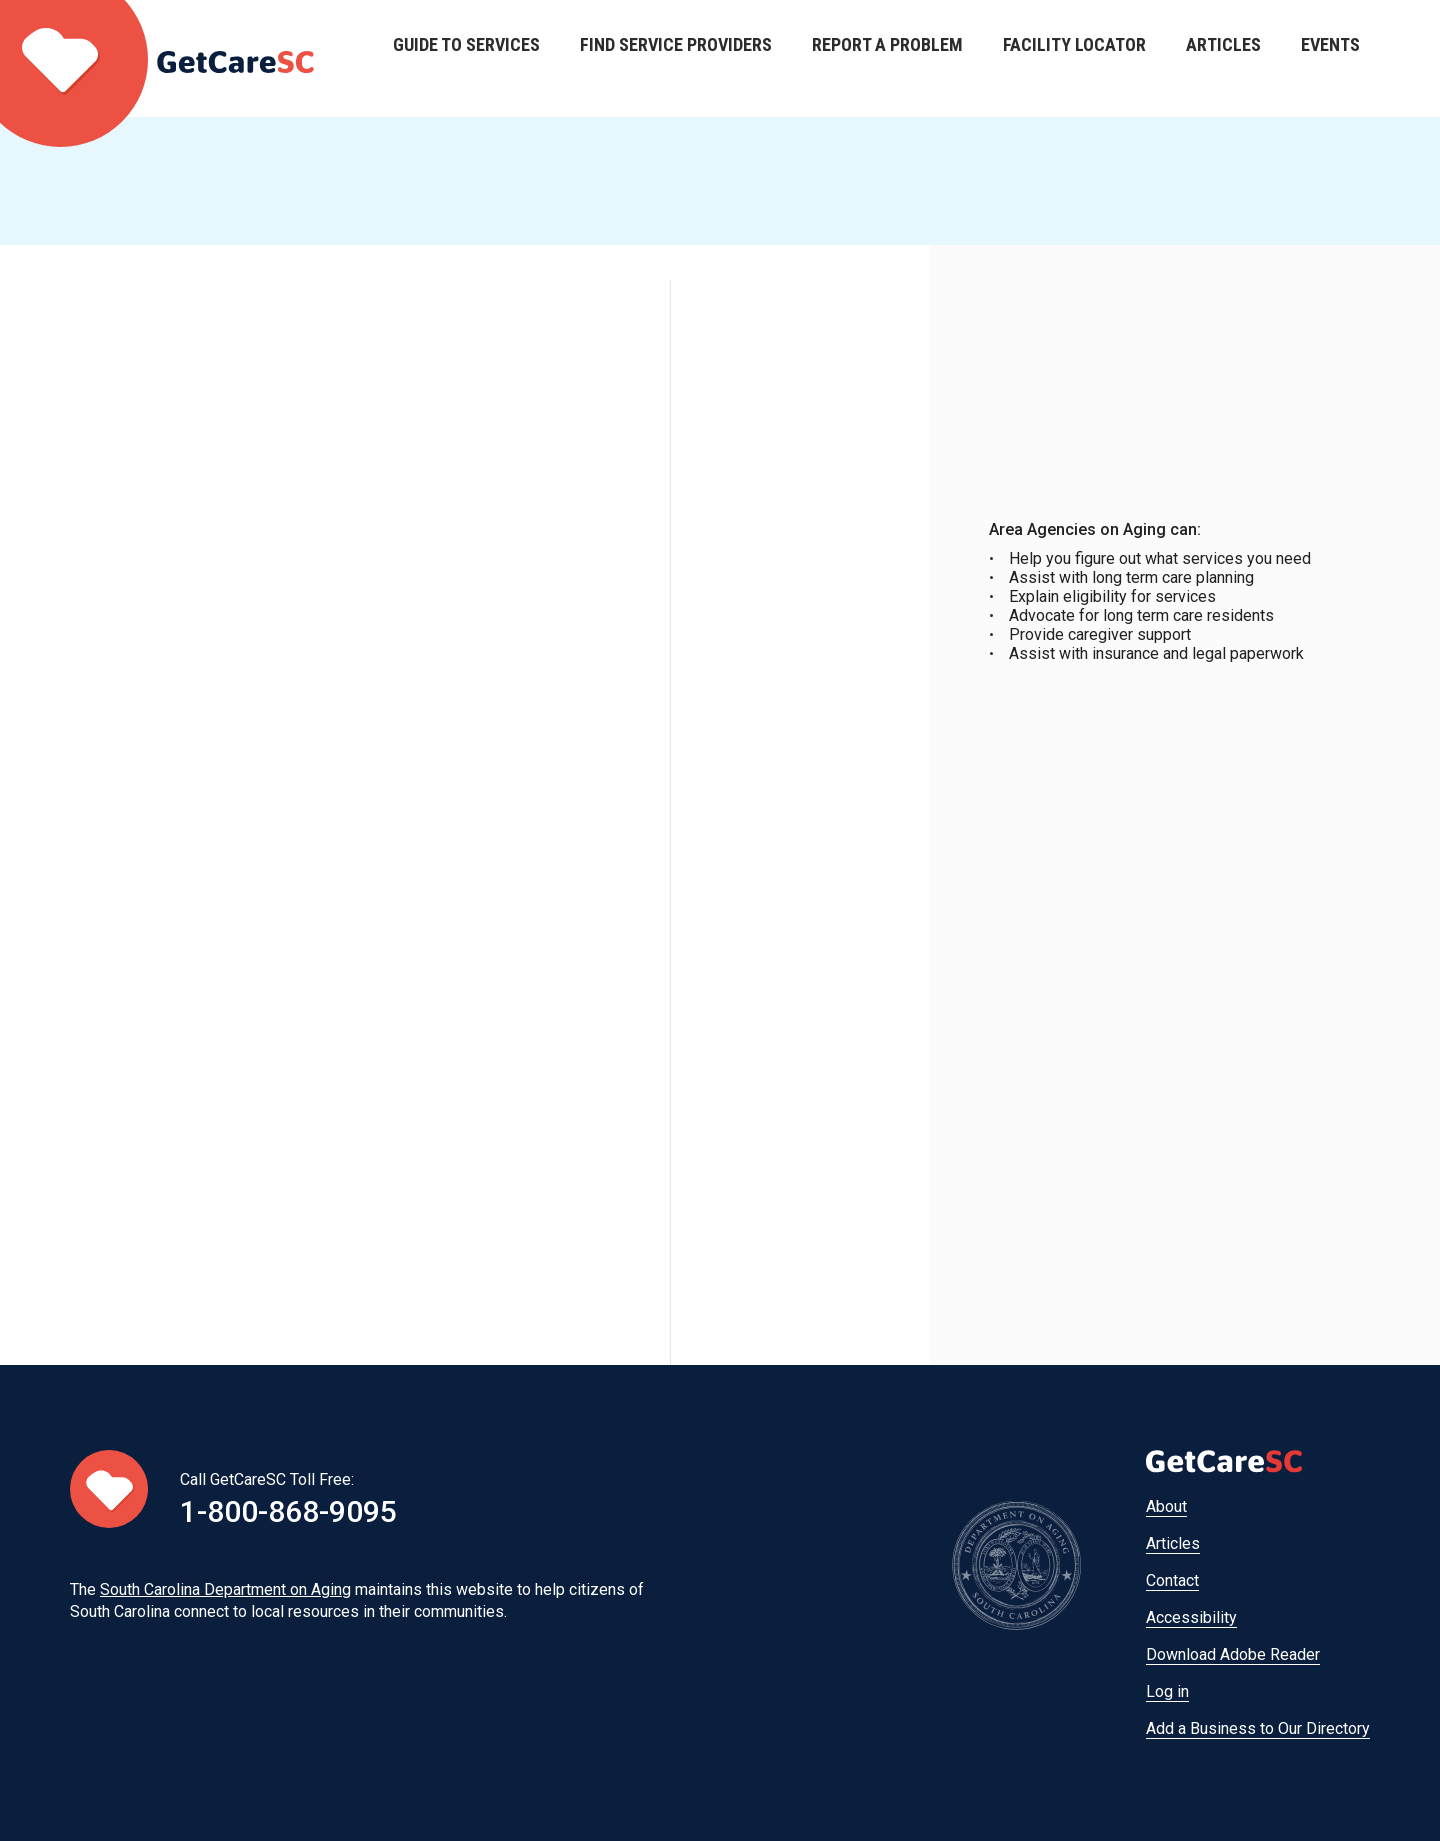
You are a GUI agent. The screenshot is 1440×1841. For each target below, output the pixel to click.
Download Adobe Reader (1233, 1654)
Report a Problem (887, 58)
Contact (1172, 1580)
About (1166, 1506)
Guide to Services (466, 58)
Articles (1223, 58)
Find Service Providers (676, 58)
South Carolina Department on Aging (225, 1589)
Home (157, 58)
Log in (1167, 1691)
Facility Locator (1074, 58)
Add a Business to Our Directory (1258, 1728)
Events (1330, 58)
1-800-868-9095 (288, 1511)
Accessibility (1191, 1617)
